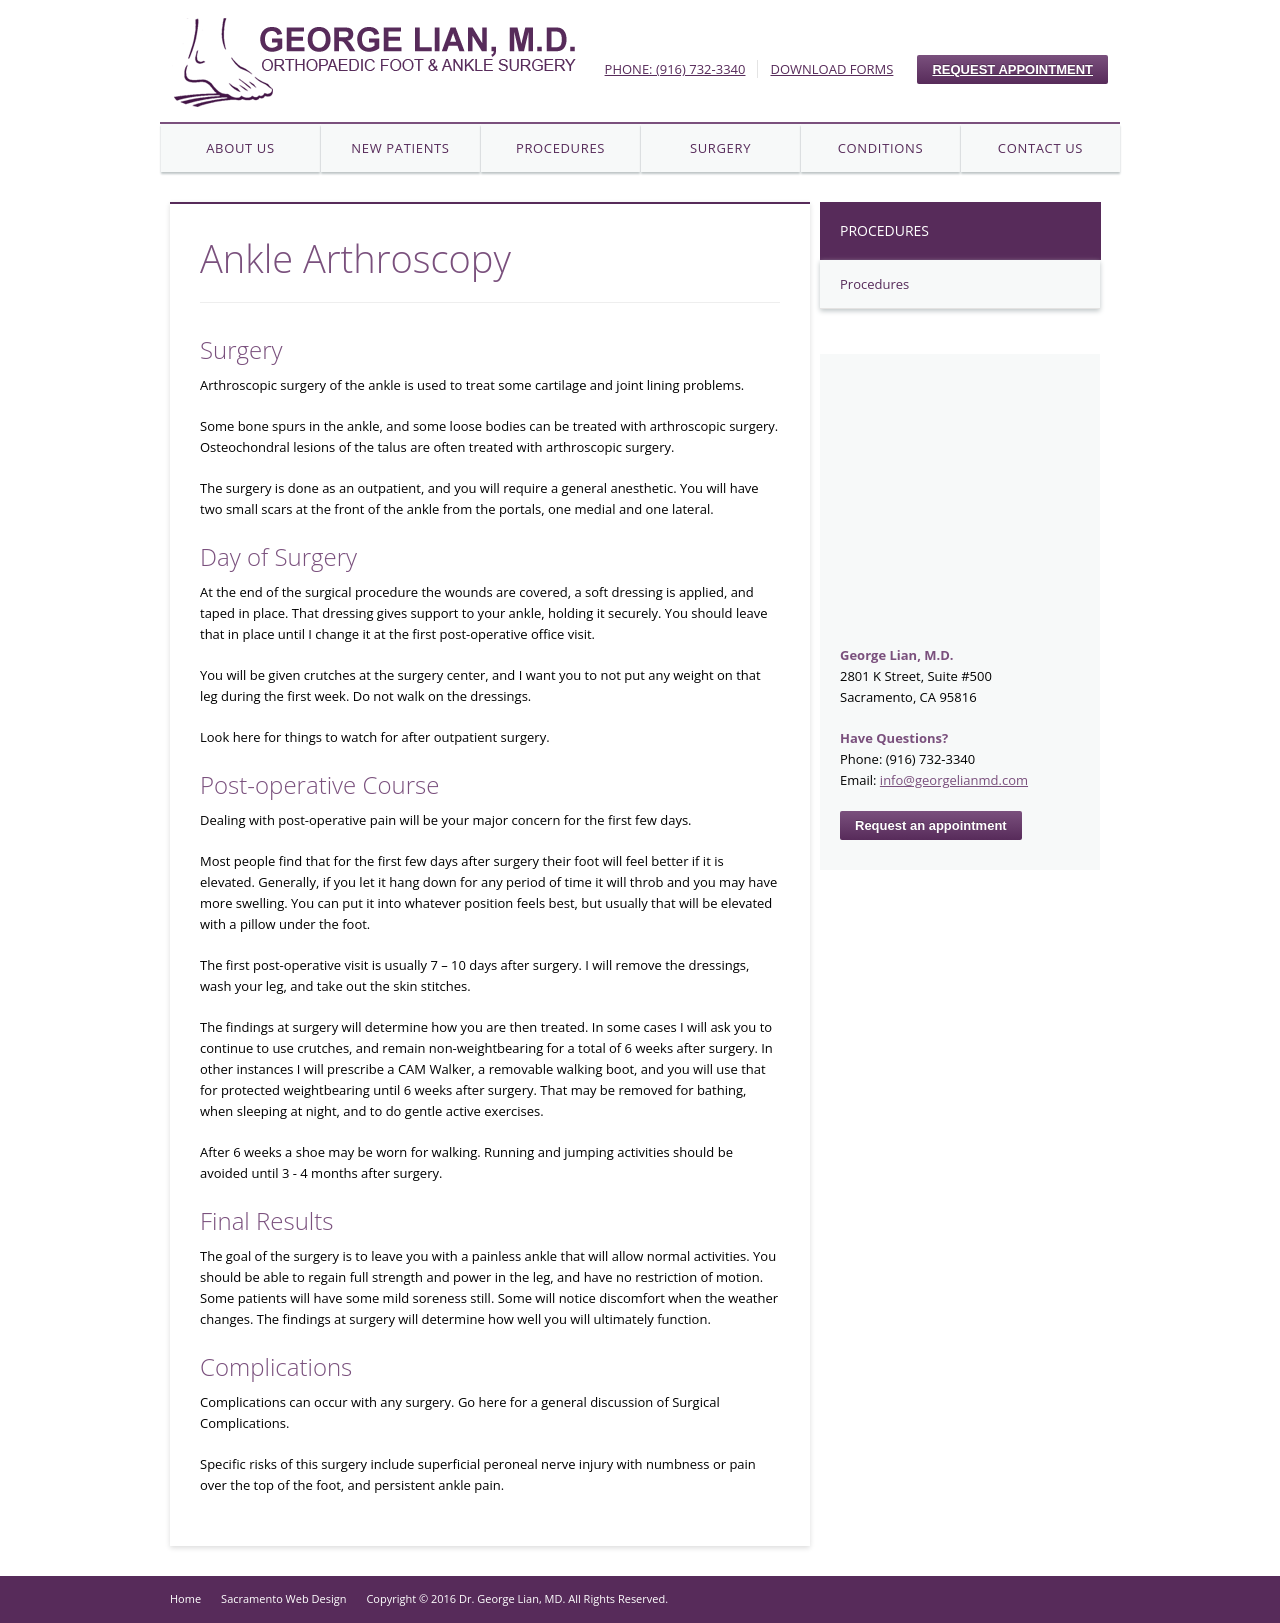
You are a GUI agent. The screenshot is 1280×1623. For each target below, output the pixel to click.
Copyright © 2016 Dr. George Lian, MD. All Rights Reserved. (517, 1598)
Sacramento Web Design (283, 1598)
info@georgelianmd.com (954, 780)
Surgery (720, 148)
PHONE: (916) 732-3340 (675, 69)
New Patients (400, 148)
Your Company (373, 61)
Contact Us (1040, 148)
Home (185, 1598)
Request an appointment (931, 825)
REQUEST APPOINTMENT (1012, 69)
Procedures (560, 148)
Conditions (880, 148)
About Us (240, 148)
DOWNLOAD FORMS (831, 69)
